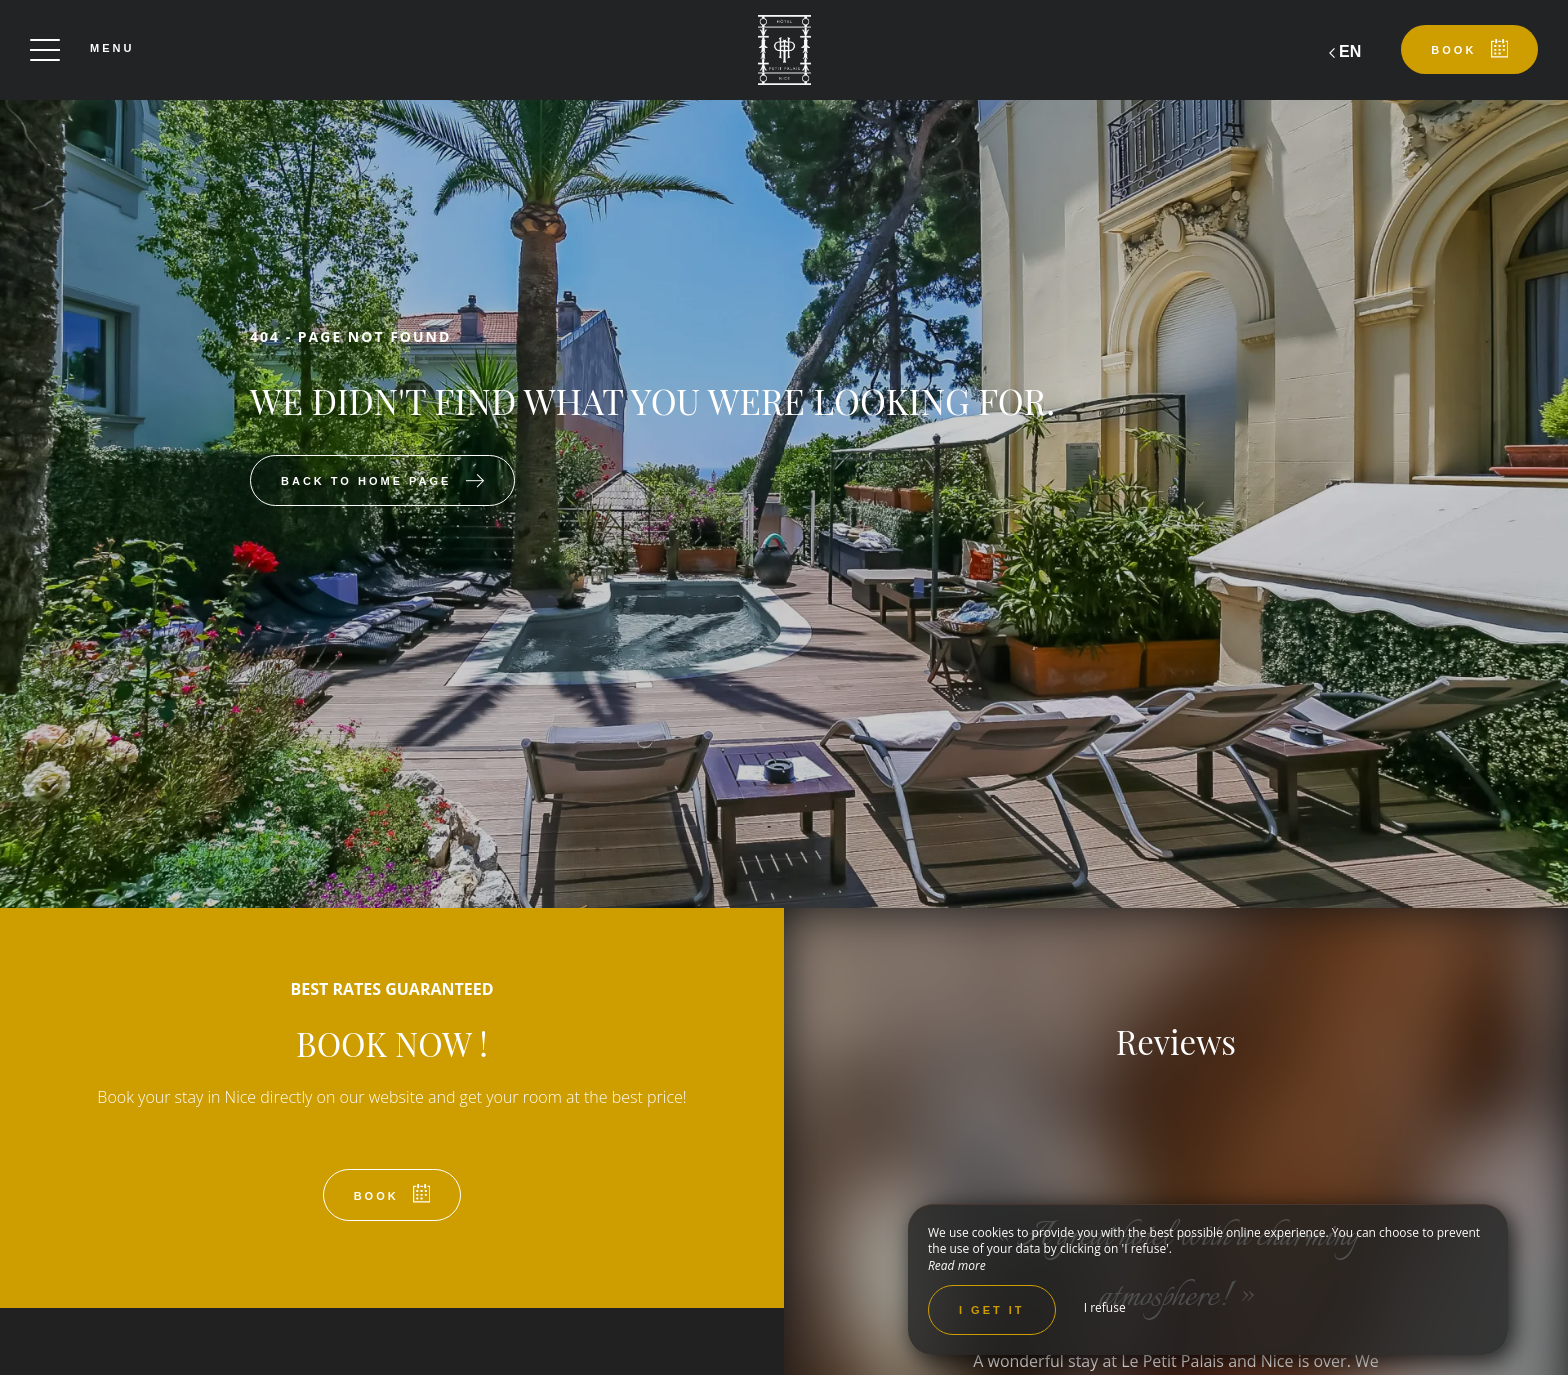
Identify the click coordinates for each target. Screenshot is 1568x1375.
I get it (992, 1310)
